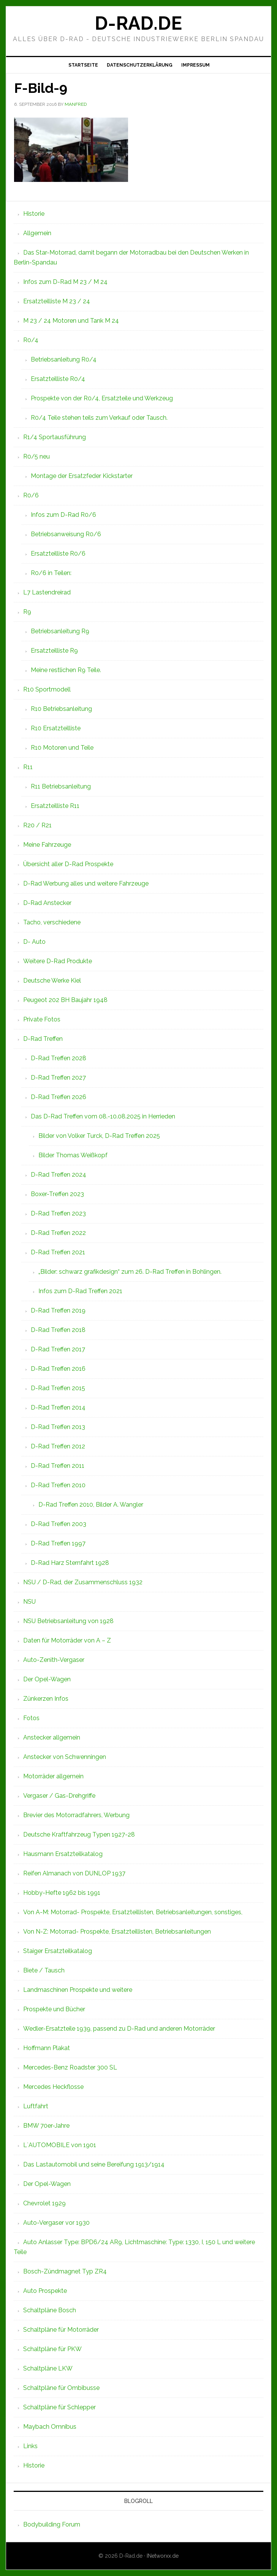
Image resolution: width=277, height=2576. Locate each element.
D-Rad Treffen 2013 (58, 1427)
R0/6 (31, 495)
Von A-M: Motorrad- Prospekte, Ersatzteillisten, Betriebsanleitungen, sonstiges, (132, 1912)
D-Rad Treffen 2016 (58, 1368)
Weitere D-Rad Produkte (57, 961)
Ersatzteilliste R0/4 (58, 378)
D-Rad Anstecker (47, 902)
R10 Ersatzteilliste (56, 728)
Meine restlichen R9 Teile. (66, 670)
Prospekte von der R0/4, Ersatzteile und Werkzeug (102, 398)
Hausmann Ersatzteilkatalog (63, 1854)
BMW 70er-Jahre (46, 2125)
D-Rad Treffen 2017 (58, 1349)
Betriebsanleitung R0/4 (64, 359)
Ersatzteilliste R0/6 (58, 553)
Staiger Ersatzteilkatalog (57, 1951)
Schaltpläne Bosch (49, 2310)
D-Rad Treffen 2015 (58, 1388)
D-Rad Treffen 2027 (58, 1077)
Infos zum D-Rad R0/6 (63, 514)
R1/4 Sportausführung (54, 437)
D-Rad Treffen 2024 (58, 1174)
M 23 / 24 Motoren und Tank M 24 (71, 320)
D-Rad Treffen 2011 (57, 1465)
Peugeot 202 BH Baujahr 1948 (65, 1000)
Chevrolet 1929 (44, 2203)
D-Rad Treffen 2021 (58, 1252)
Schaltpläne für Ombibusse (61, 2387)
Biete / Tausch (44, 1970)
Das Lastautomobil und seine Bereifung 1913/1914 (94, 2164)
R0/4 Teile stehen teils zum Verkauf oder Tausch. (99, 417)
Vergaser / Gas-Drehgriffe (59, 1795)
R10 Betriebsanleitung (61, 708)
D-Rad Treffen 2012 (58, 1446)
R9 (27, 611)
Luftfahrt (35, 2106)
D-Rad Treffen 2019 (58, 1310)
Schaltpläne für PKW (52, 2349)
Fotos (31, 1718)
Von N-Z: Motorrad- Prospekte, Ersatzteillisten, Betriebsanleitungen (117, 1931)
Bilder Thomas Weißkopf (73, 1155)
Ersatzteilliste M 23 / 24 (56, 301)
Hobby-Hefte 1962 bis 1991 (61, 1892)
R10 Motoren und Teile (62, 747)
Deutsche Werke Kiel (52, 980)
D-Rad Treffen (43, 1038)
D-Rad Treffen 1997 (58, 1543)
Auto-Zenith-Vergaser (53, 1659)
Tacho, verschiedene (52, 922)
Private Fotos (41, 1019)
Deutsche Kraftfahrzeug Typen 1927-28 (79, 1834)
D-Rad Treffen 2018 (58, 1329)
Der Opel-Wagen (47, 1679)
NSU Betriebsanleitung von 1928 (68, 1621)
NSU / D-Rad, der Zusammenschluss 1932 (82, 1582)
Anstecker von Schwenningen (64, 1756)
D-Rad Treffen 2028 (58, 1058)
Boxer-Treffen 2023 (57, 1194)
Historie (33, 213)
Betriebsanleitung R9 (60, 631)
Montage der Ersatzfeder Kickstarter (82, 476)
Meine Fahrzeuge (47, 844)
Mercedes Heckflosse (53, 2086)
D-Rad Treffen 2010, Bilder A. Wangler (90, 1504)
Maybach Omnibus (49, 2426)
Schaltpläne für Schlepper (59, 2407)
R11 (28, 767)
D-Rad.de (138, 23)
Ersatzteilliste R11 (55, 805)
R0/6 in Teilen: (51, 573)
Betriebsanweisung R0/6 (66, 534)
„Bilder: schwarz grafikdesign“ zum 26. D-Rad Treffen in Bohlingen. (130, 1271)
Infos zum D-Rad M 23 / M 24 (65, 281)
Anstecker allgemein (51, 1737)
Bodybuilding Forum (51, 2524)
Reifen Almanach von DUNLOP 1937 (74, 1873)
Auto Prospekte (45, 2290)
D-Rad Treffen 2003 (58, 1524)
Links (30, 2446)
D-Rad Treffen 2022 (58, 1232)
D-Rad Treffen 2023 (58, 1213)
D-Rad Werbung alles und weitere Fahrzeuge (86, 883)
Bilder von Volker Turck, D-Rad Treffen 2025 (99, 1135)
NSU (29, 1601)
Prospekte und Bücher (54, 2009)
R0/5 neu (36, 456)
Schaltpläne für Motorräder (61, 2329)
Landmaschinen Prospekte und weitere (77, 1989)
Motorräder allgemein (53, 1776)
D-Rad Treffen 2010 (58, 1485)
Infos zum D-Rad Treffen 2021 (80, 1291)
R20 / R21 (37, 825)
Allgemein (37, 233)
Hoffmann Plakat (46, 2048)
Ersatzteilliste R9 (54, 650)
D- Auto (34, 941)
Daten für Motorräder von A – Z (67, 1640)
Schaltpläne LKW (48, 2368)
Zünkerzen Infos (45, 1698)
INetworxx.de (163, 2556)
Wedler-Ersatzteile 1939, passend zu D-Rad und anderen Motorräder (119, 2028)
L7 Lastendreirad (47, 592)
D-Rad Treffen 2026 (58, 1097)
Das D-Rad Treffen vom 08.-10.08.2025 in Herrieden (103, 1116)
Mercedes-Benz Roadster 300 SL (70, 2067)
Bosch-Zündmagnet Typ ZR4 (65, 2271)
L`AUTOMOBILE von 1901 (59, 2145)
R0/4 (30, 340)
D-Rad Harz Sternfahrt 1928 (70, 1562)
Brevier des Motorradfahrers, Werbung (76, 1815)
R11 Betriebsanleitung (61, 786)
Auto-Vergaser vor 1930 (56, 2222)
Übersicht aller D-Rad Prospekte (68, 864)
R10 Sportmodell (47, 689)
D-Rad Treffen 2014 (58, 1407)
